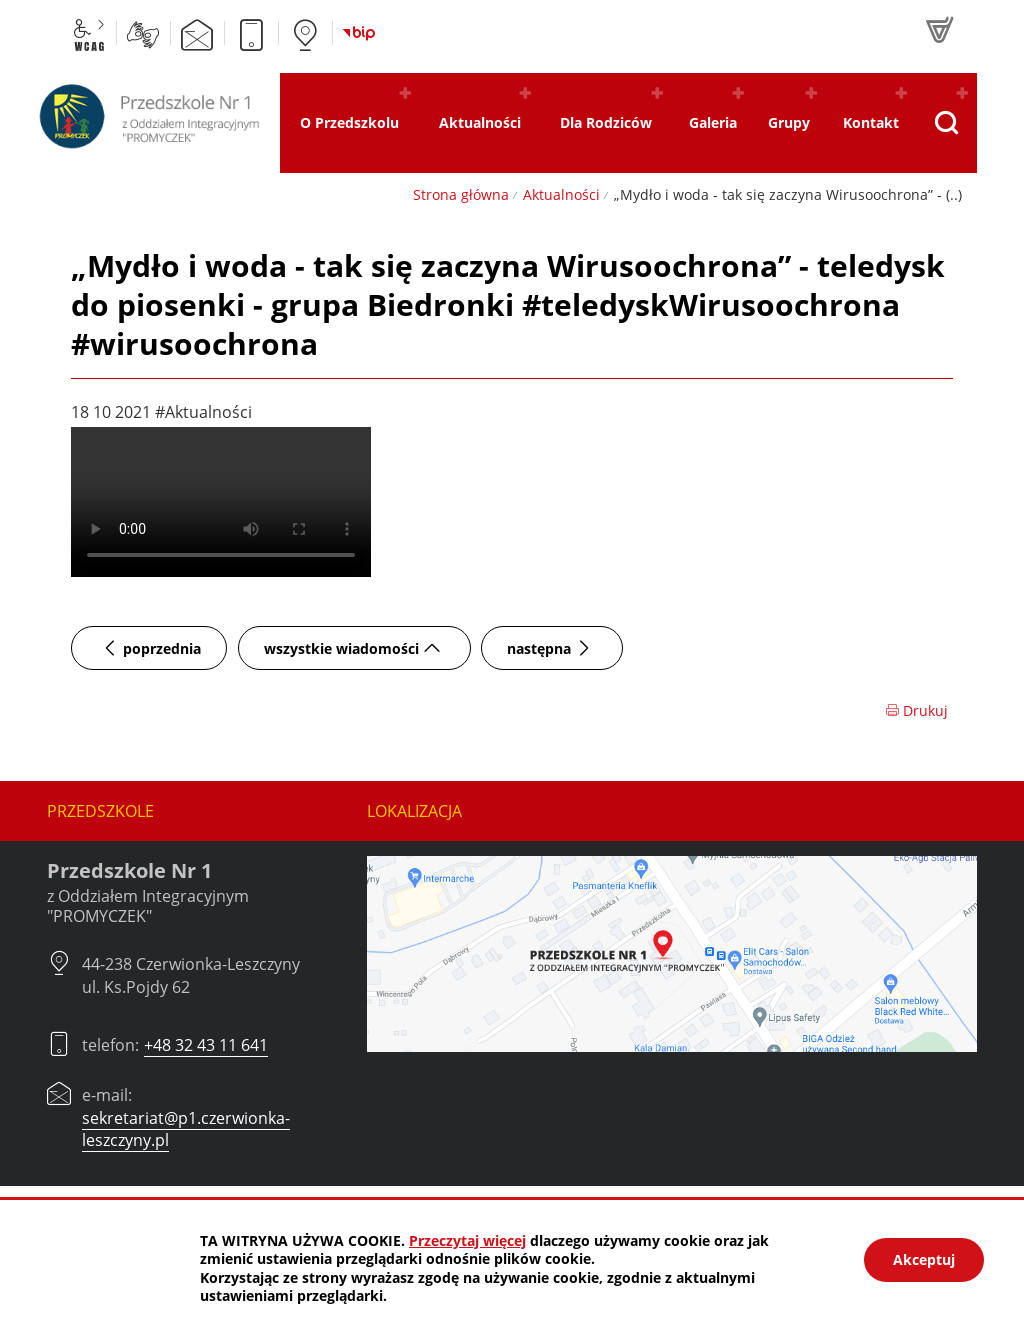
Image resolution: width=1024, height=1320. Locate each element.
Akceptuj (924, 1259)
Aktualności (561, 194)
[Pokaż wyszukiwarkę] (946, 123)
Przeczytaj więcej (467, 1240)
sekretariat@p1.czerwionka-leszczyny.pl (186, 1129)
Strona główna (461, 194)
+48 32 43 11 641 (206, 1045)
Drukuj (916, 710)
